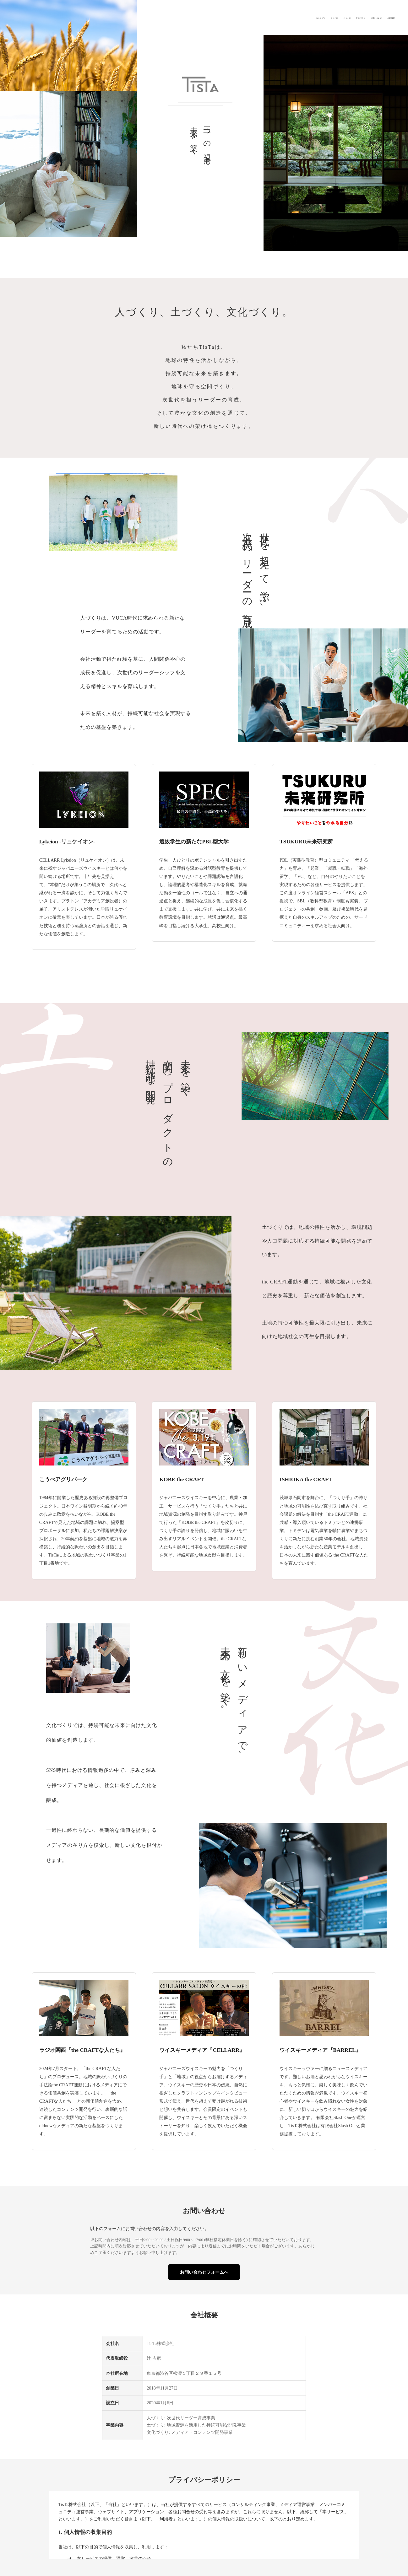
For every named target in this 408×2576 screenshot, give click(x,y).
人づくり (266, 17)
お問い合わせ (353, 17)
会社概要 (384, 17)
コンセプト (238, 17)
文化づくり (321, 17)
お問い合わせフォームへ (204, 2272)
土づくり (293, 17)
